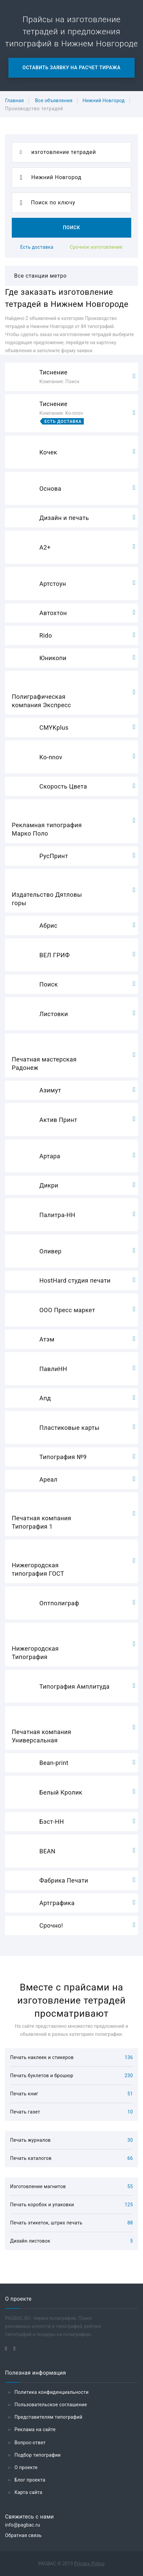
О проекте (26, 2467)
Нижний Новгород (103, 100)
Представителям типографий (48, 2417)
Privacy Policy (89, 2563)
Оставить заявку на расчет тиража (71, 67)
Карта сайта (28, 2492)
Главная (14, 100)
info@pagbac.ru (22, 2525)
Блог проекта (29, 2480)
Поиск (71, 227)
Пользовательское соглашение (50, 2404)
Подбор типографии (37, 2455)
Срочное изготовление (96, 247)
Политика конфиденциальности (51, 2392)
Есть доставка (36, 247)
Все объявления (53, 100)
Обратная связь (23, 2535)
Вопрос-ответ (30, 2442)
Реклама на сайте (35, 2429)
